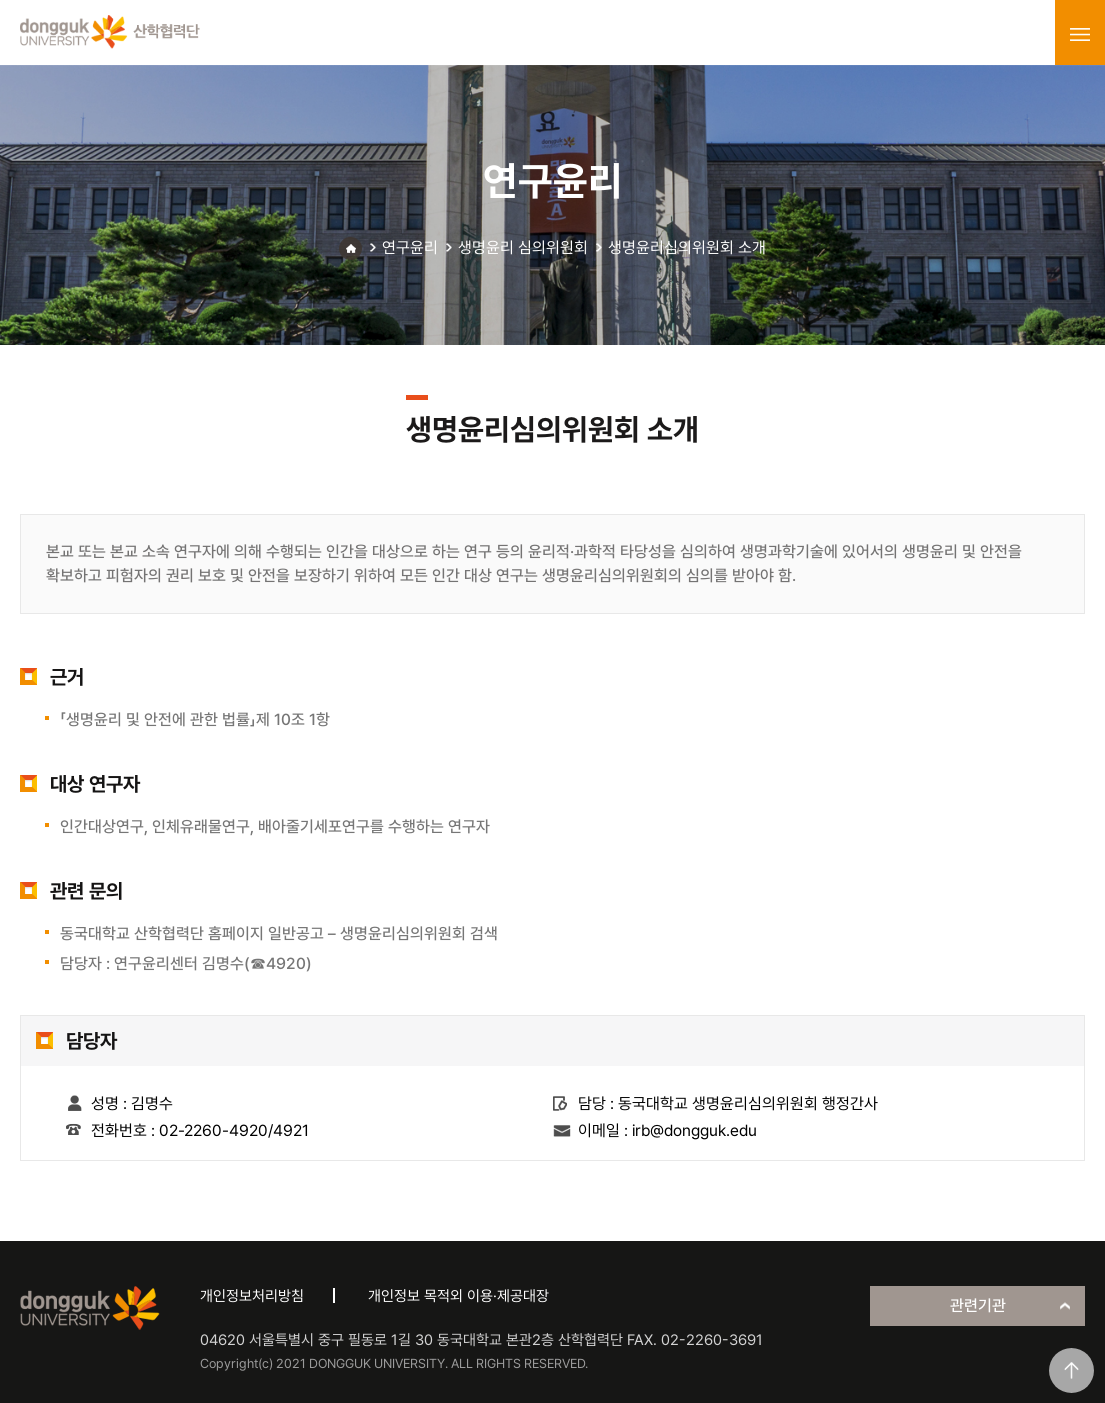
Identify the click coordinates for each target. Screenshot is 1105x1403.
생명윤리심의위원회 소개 (687, 247)
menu (1080, 34)
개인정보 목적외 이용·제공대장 (458, 1296)
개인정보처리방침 (252, 1296)
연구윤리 (410, 247)
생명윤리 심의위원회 (523, 247)
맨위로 (1071, 1370)
